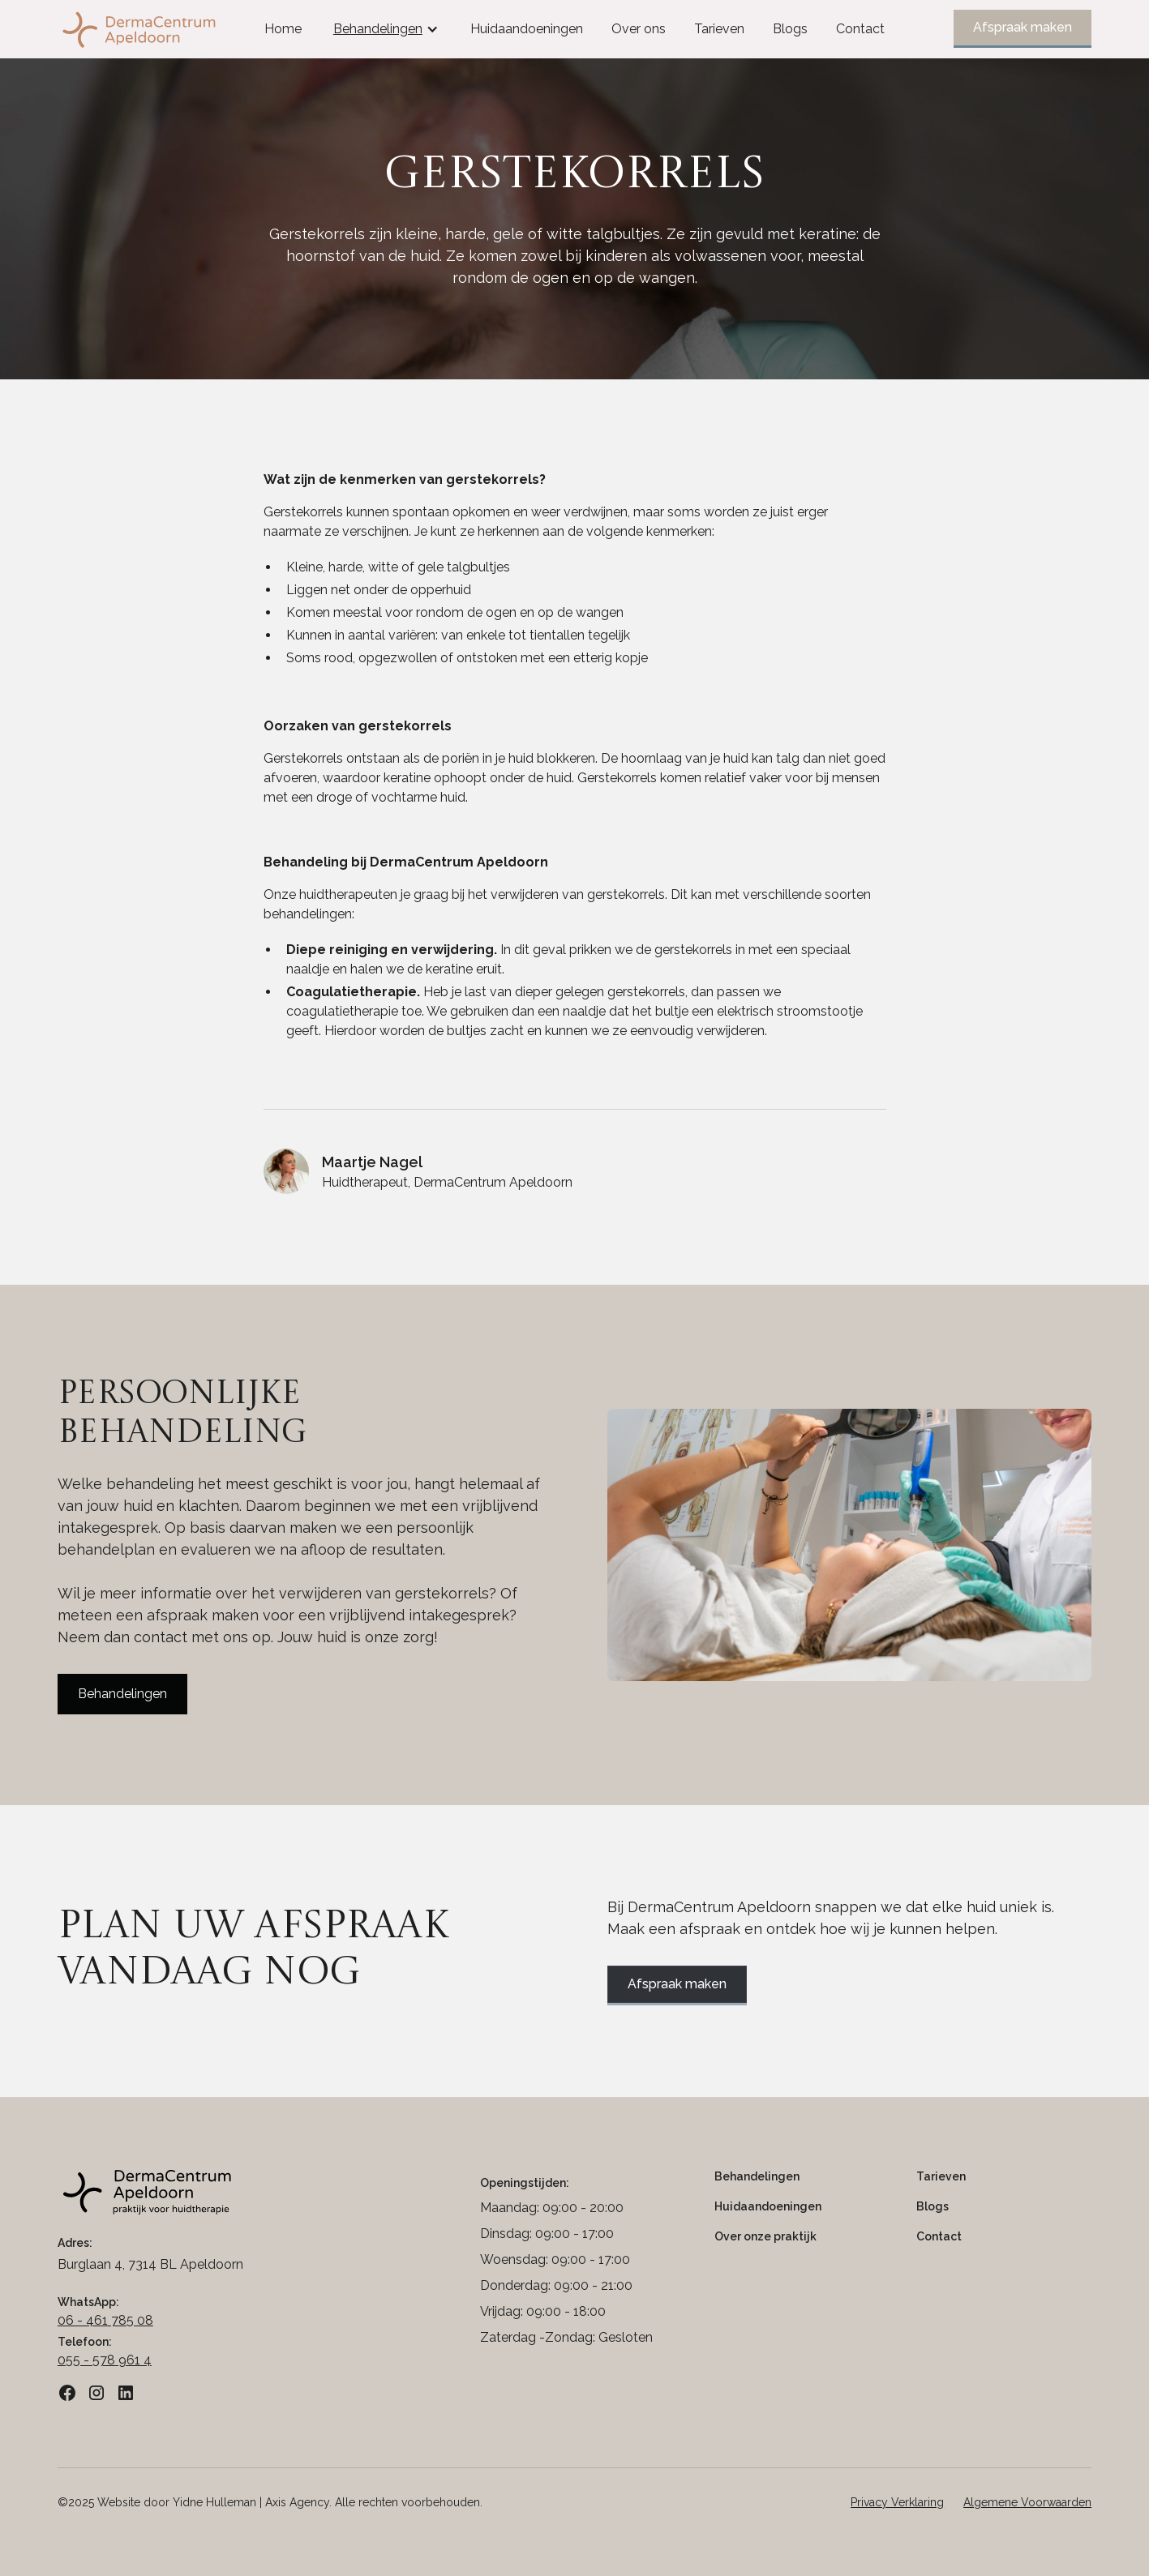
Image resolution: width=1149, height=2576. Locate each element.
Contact (860, 28)
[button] (386, 29)
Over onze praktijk (765, 2236)
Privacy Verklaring (897, 2502)
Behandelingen (122, 1693)
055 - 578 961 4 (105, 2360)
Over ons (638, 28)
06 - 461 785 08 (105, 2320)
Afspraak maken (1022, 27)
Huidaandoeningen (526, 28)
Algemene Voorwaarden (1027, 2502)
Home (283, 28)
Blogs (790, 28)
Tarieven (719, 28)
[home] (165, 29)
